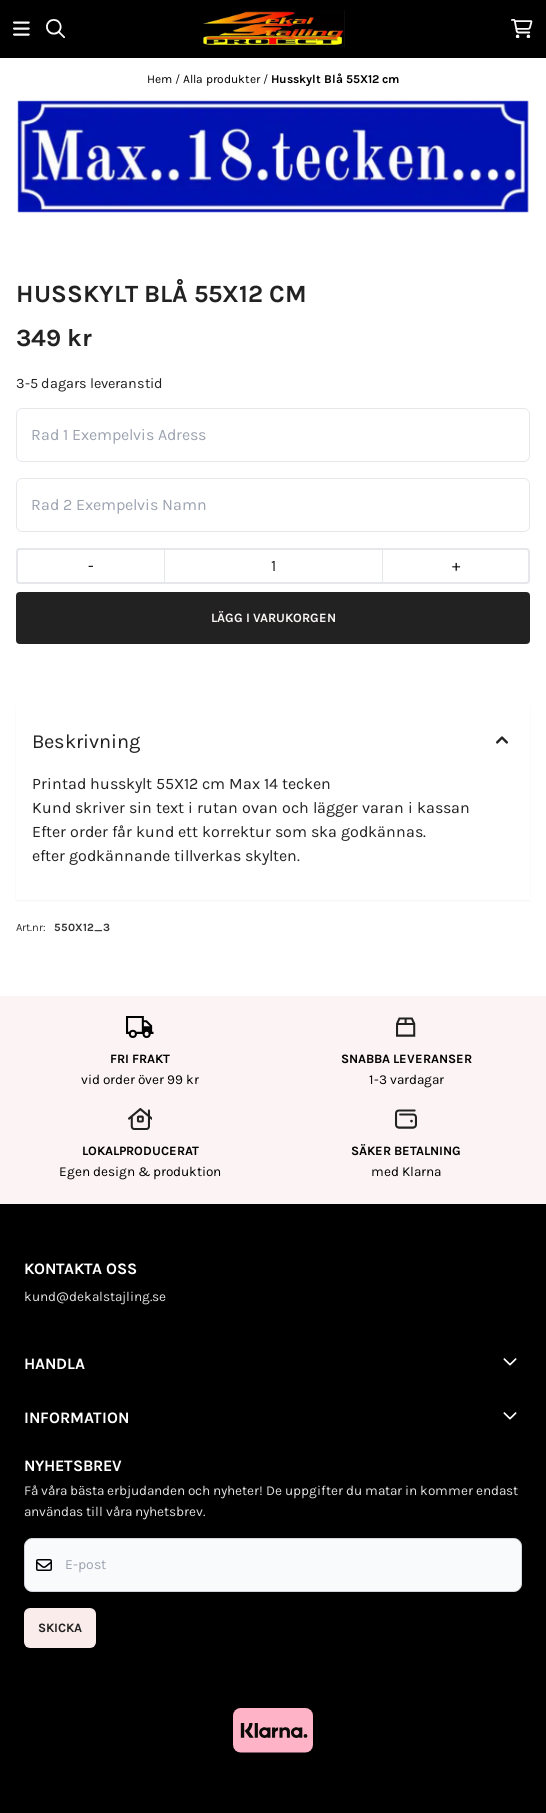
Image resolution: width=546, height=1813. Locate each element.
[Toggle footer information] (514, 1361)
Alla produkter (223, 79)
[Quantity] (273, 566)
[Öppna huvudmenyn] (21, 28)
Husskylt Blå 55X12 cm (335, 79)
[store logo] (273, 28)
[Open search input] (55, 28)
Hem (161, 79)
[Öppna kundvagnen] (522, 28)
